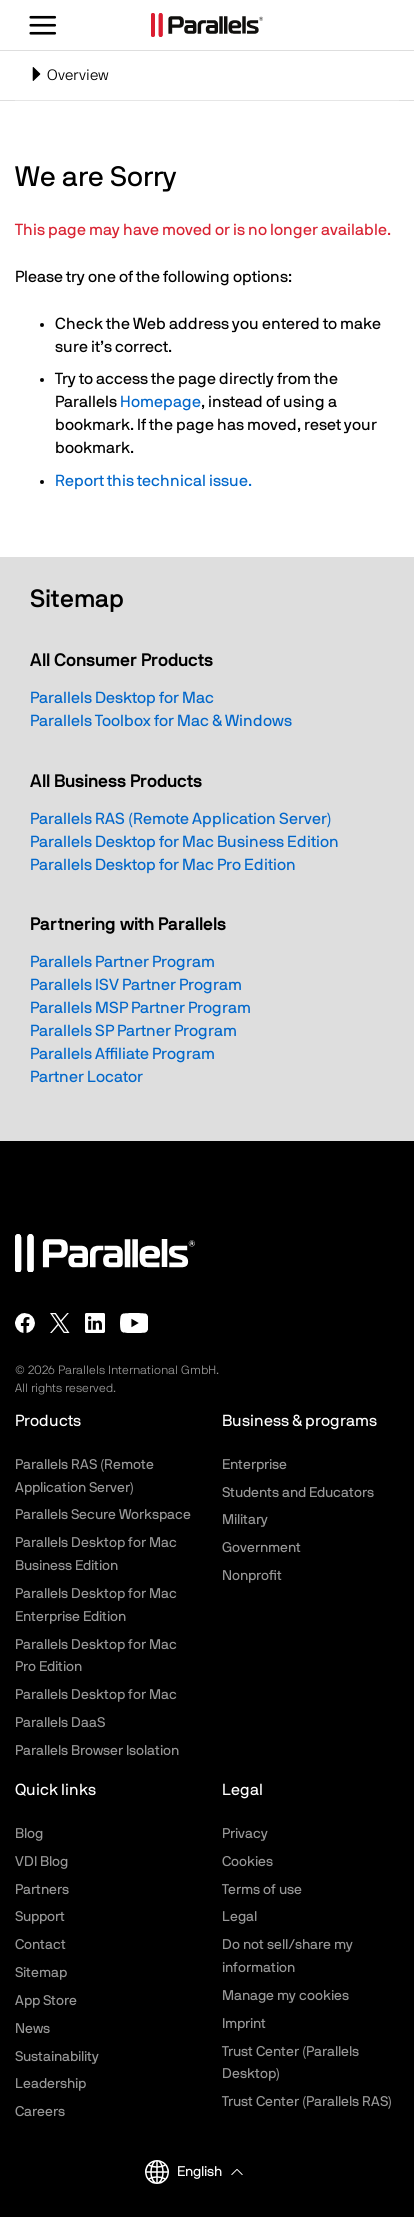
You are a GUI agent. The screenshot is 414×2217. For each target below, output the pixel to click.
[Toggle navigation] (207, 75)
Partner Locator (86, 1077)
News (32, 2029)
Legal (239, 1917)
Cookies (247, 1862)
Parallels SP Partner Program (133, 1031)
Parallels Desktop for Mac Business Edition (184, 842)
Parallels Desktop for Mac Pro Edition (163, 865)
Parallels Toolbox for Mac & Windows (161, 721)
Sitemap (41, 1973)
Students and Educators (298, 1493)
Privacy (245, 1834)
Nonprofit (252, 1576)
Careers (40, 2112)
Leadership (50, 2084)
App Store (46, 2001)
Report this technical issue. (153, 481)
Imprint (244, 2024)
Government (261, 1548)
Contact (40, 1945)
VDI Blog (41, 1862)
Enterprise (254, 1465)
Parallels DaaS (60, 1723)
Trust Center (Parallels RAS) (307, 2102)
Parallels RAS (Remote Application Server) (181, 819)
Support (40, 1917)
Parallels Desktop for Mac (122, 698)
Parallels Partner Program (122, 962)
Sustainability (57, 2057)
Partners (42, 1890)
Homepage (160, 402)
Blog (29, 1834)
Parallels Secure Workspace (103, 1515)
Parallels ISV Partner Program (136, 985)
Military (245, 1520)
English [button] (183, 2172)
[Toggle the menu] (43, 25)
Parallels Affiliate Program (122, 1054)
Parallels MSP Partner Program (140, 1008)
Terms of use (262, 1890)
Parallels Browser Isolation (97, 1751)
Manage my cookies (285, 1996)
